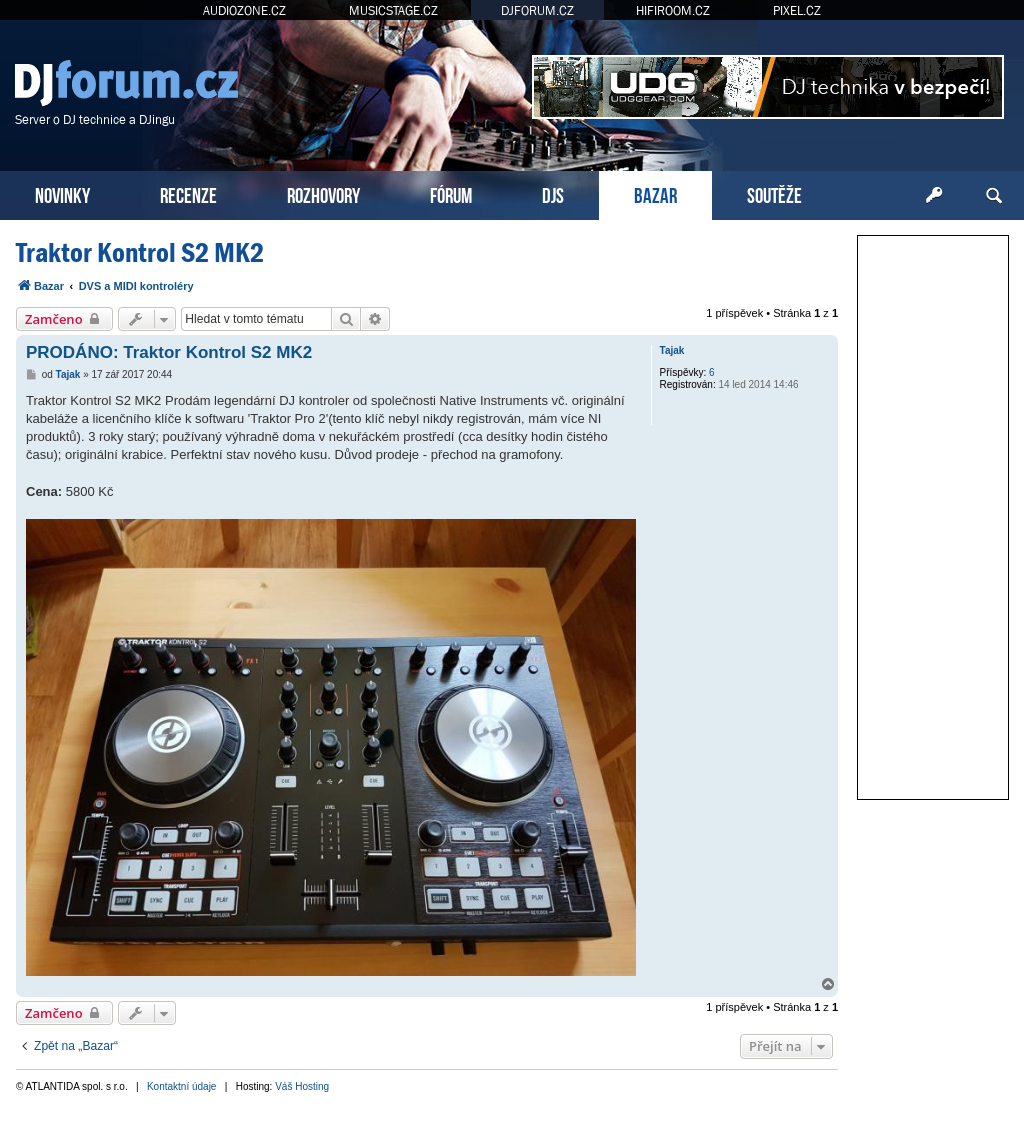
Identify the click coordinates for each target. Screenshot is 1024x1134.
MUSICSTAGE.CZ (393, 10)
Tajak (672, 350)
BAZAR (655, 193)
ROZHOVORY (323, 193)
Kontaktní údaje (182, 1086)
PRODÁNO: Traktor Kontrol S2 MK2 (169, 352)
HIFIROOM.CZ (673, 10)
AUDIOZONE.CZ (244, 10)
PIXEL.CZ (797, 10)
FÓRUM (451, 193)
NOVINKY (62, 193)
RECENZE (188, 193)
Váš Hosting (302, 1086)
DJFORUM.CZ (537, 10)
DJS (553, 193)
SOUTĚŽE (774, 193)
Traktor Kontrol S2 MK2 (140, 252)
